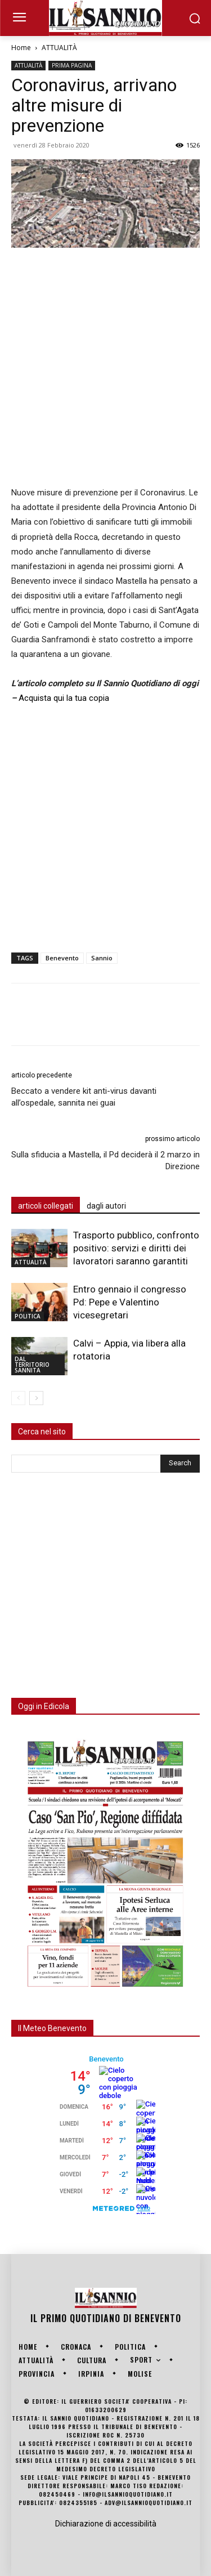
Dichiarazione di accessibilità (105, 2523)
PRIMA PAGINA (72, 65)
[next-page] (36, 1398)
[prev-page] (18, 1398)
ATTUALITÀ (59, 47)
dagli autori (106, 1205)
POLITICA (28, 1316)
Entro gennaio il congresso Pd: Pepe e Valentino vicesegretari (129, 1302)
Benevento (62, 958)
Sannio (102, 958)
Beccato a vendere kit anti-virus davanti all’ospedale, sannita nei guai (83, 1097)
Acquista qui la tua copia (64, 698)
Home (21, 47)
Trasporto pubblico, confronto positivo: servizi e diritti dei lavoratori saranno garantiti (136, 1248)
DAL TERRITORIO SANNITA (32, 1364)
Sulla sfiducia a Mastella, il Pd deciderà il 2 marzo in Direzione (105, 1160)
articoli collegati (45, 1205)
